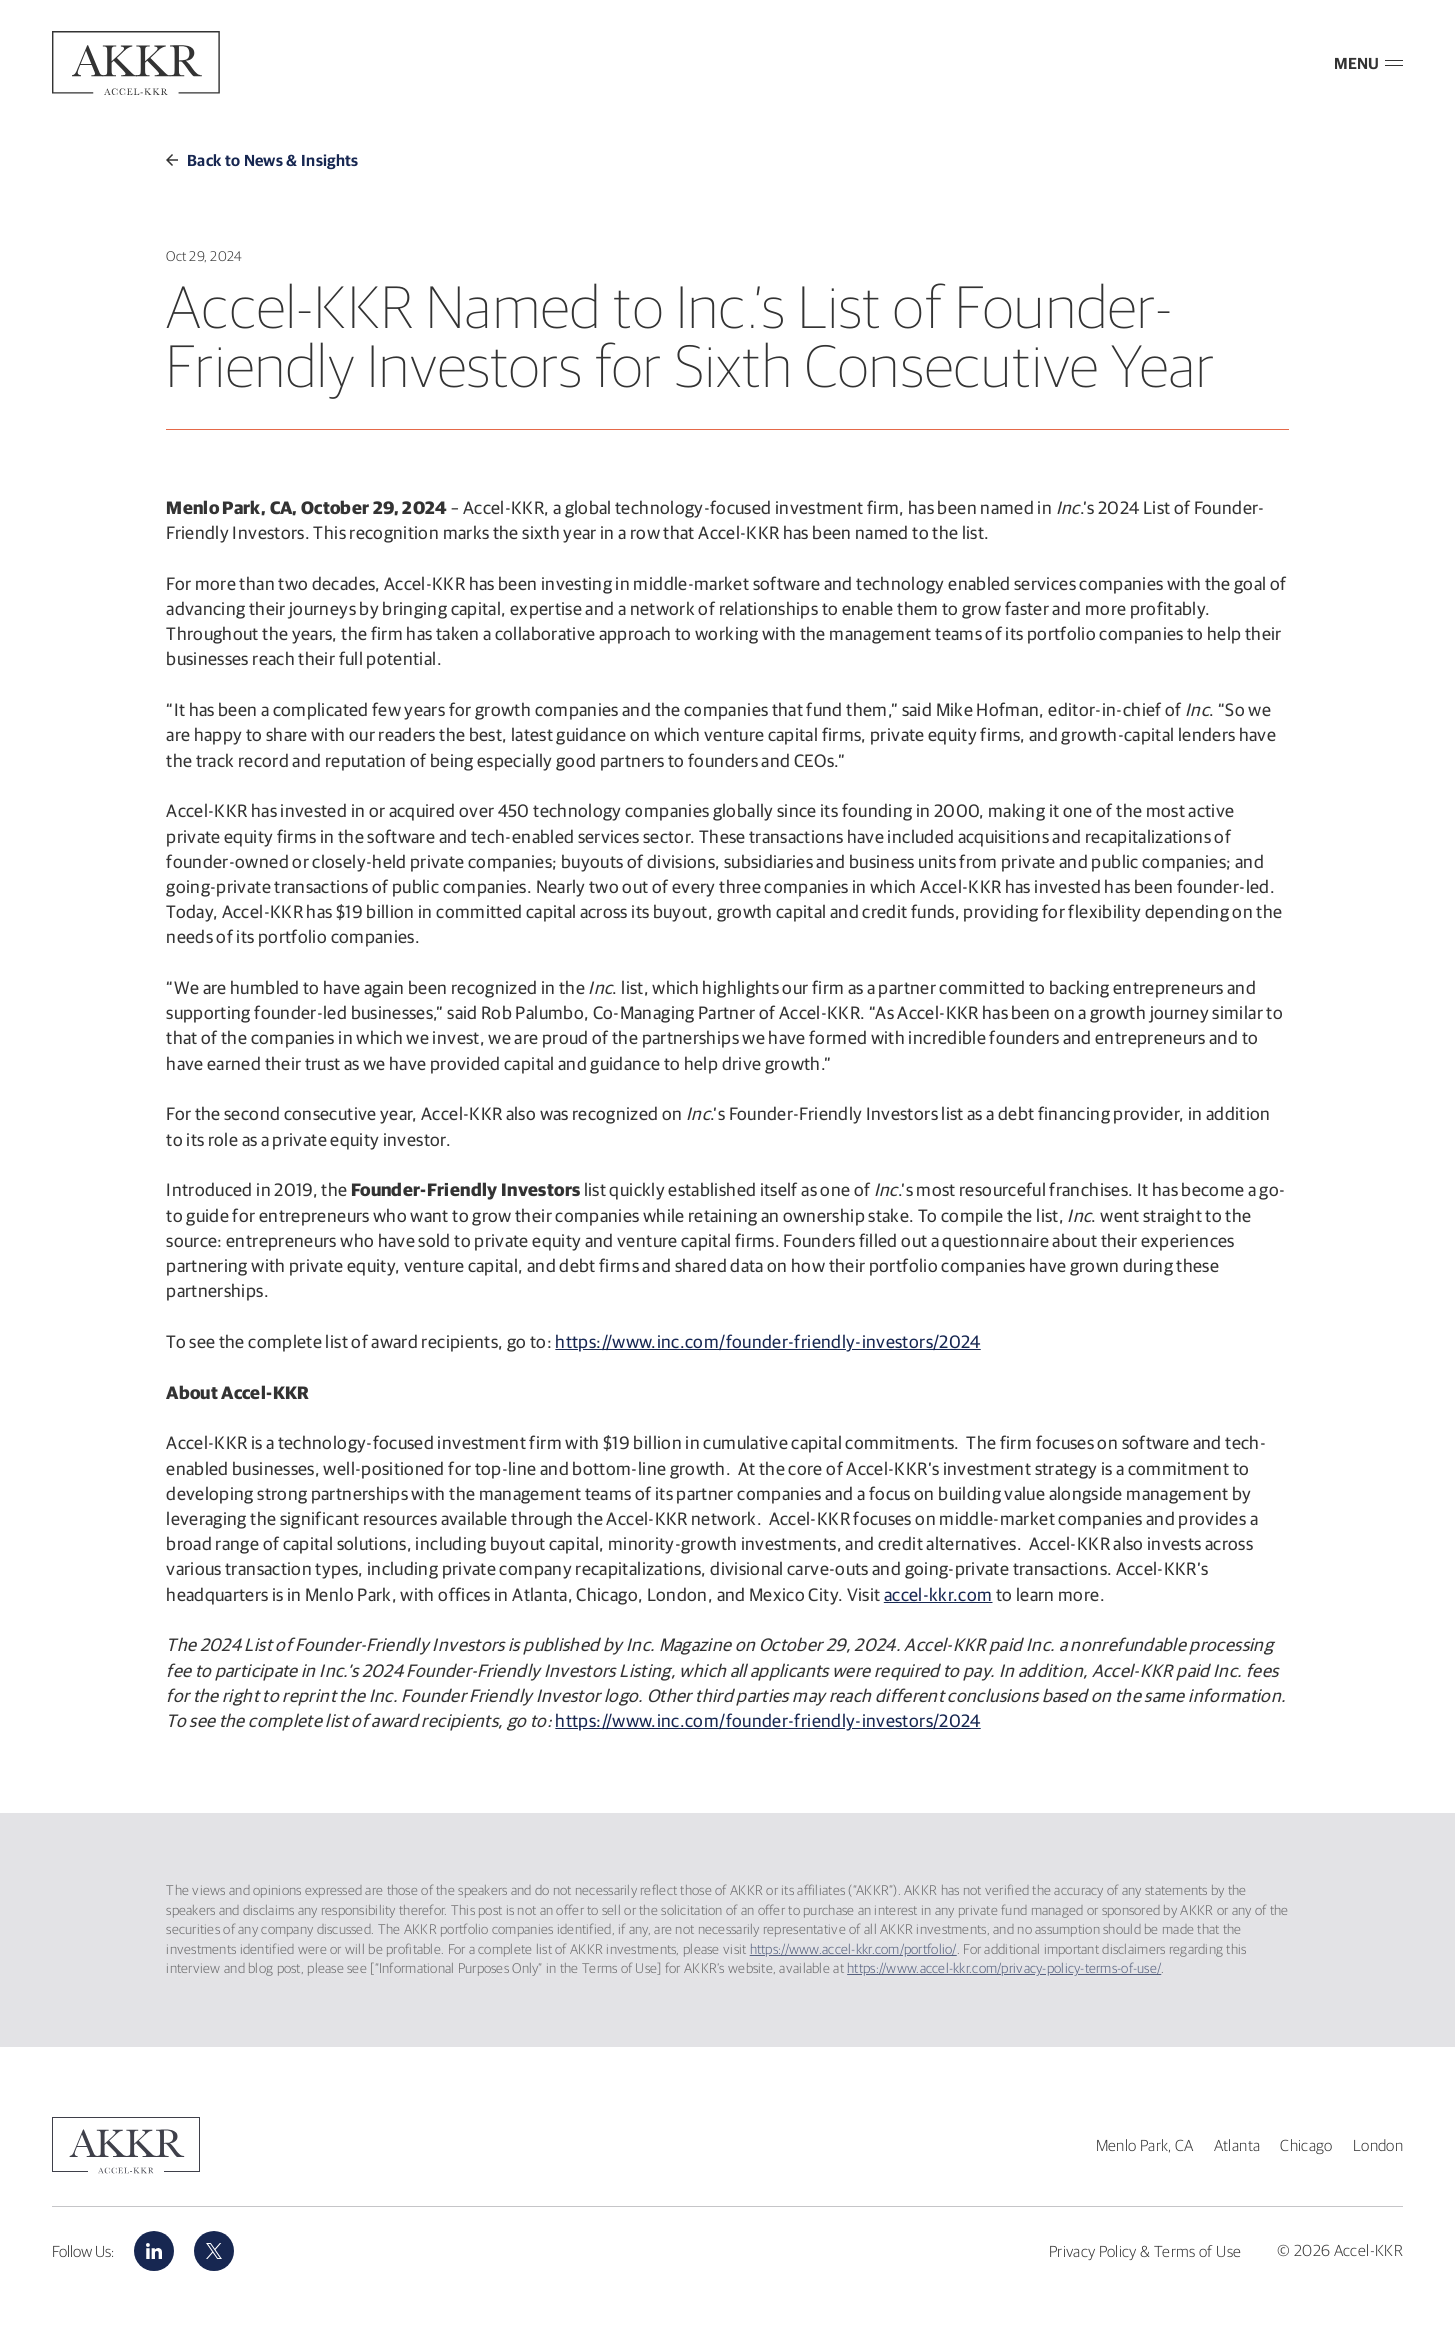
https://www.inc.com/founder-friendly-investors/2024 (767, 1341)
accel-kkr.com (938, 1594)
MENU (1368, 63)
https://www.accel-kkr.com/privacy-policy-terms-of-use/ (1004, 1968)
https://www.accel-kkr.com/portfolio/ (853, 1949)
